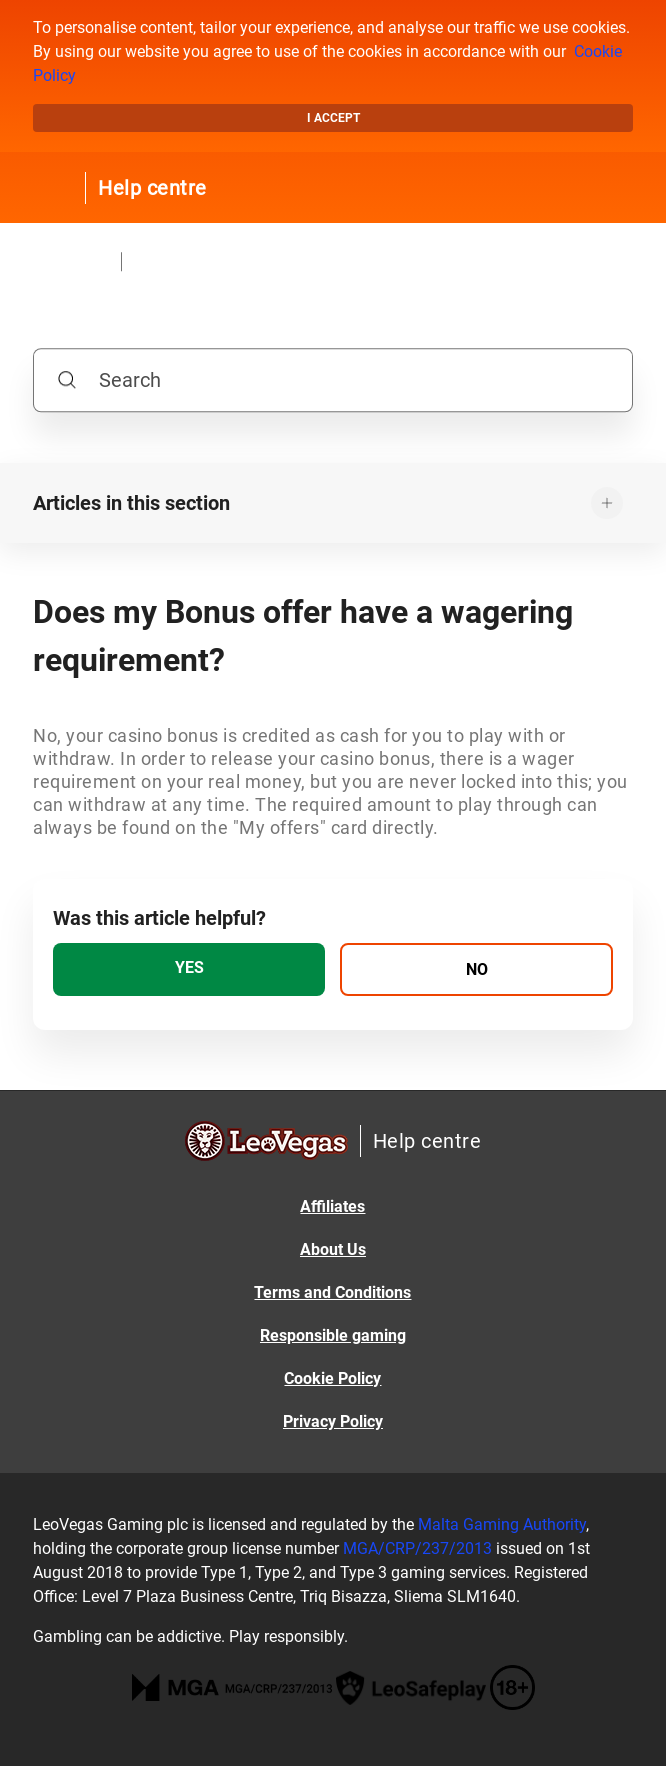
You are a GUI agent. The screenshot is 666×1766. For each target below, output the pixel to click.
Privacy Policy (333, 1421)
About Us (333, 1249)
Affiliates (332, 1206)
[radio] (189, 969)
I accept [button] (333, 118)
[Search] (332, 380)
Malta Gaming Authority (502, 1524)
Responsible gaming (333, 1335)
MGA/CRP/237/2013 (417, 1548)
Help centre (152, 188)
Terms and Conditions (332, 1292)
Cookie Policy (332, 1378)
